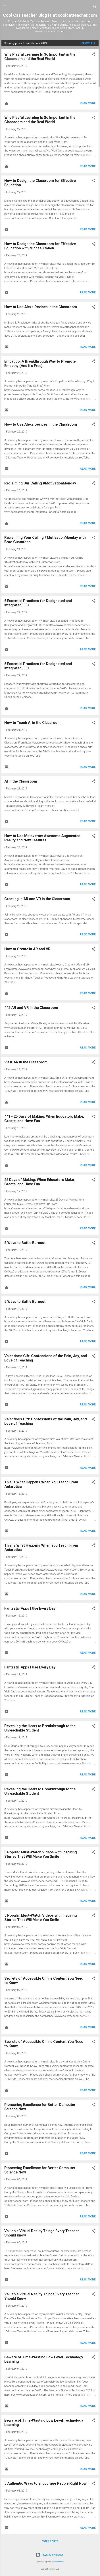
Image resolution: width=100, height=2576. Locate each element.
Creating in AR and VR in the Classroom (37, 899)
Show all (88, 43)
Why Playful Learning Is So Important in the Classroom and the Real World (39, 56)
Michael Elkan (58, 2562)
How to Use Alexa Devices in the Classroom (40, 307)
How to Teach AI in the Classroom (32, 722)
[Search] (95, 7)
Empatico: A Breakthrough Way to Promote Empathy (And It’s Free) (40, 363)
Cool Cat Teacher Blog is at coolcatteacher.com (50, 15)
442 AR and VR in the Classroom (31, 1007)
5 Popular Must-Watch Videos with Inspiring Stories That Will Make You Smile (40, 1854)
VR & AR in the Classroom (25, 1062)
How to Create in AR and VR (27, 949)
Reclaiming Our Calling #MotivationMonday (40, 483)
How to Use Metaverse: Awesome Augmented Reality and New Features (42, 838)
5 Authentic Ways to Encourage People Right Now (45, 2483)
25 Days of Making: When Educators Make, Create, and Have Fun (39, 1181)
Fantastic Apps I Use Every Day (29, 1608)
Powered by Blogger (50, 2554)
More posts (50, 2541)
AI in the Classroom (20, 781)
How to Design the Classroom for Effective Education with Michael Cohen (40, 246)
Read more (88, 103)
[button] (93, 55)
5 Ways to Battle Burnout (24, 1242)
